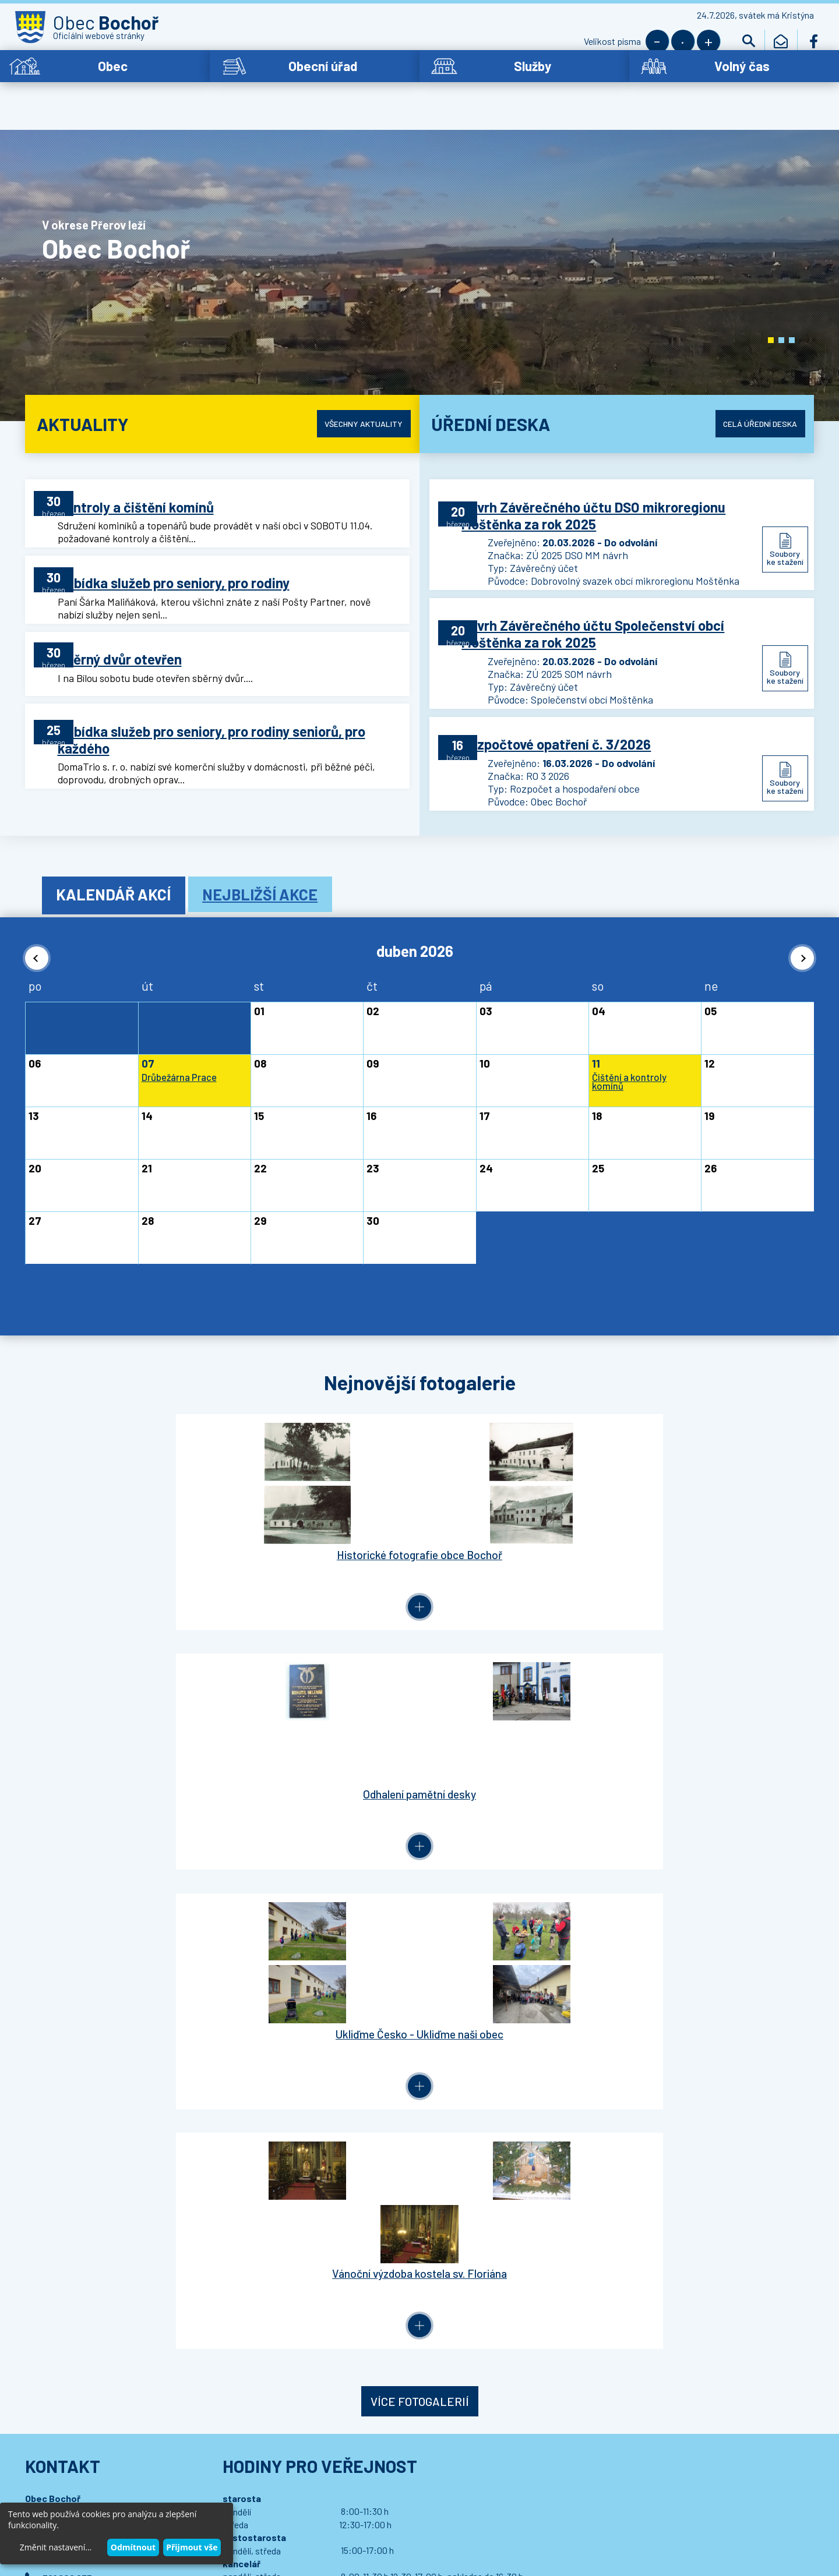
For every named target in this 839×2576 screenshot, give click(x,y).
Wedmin (262, 2494)
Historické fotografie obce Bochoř (123, 1514)
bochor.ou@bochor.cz (90, 1841)
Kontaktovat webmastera (164, 2482)
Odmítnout (133, 2547)
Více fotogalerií (420, 1625)
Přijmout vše (191, 2547)
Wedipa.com (63, 2494)
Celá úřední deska (751, 394)
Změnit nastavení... (55, 2547)
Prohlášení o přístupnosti (259, 2482)
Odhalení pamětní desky (321, 1514)
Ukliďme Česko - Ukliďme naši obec (518, 1514)
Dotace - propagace (68, 1961)
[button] (771, 311)
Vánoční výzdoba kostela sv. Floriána (715, 1521)
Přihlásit (261, 2067)
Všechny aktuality (355, 394)
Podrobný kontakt (90, 1902)
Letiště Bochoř (57, 1981)
